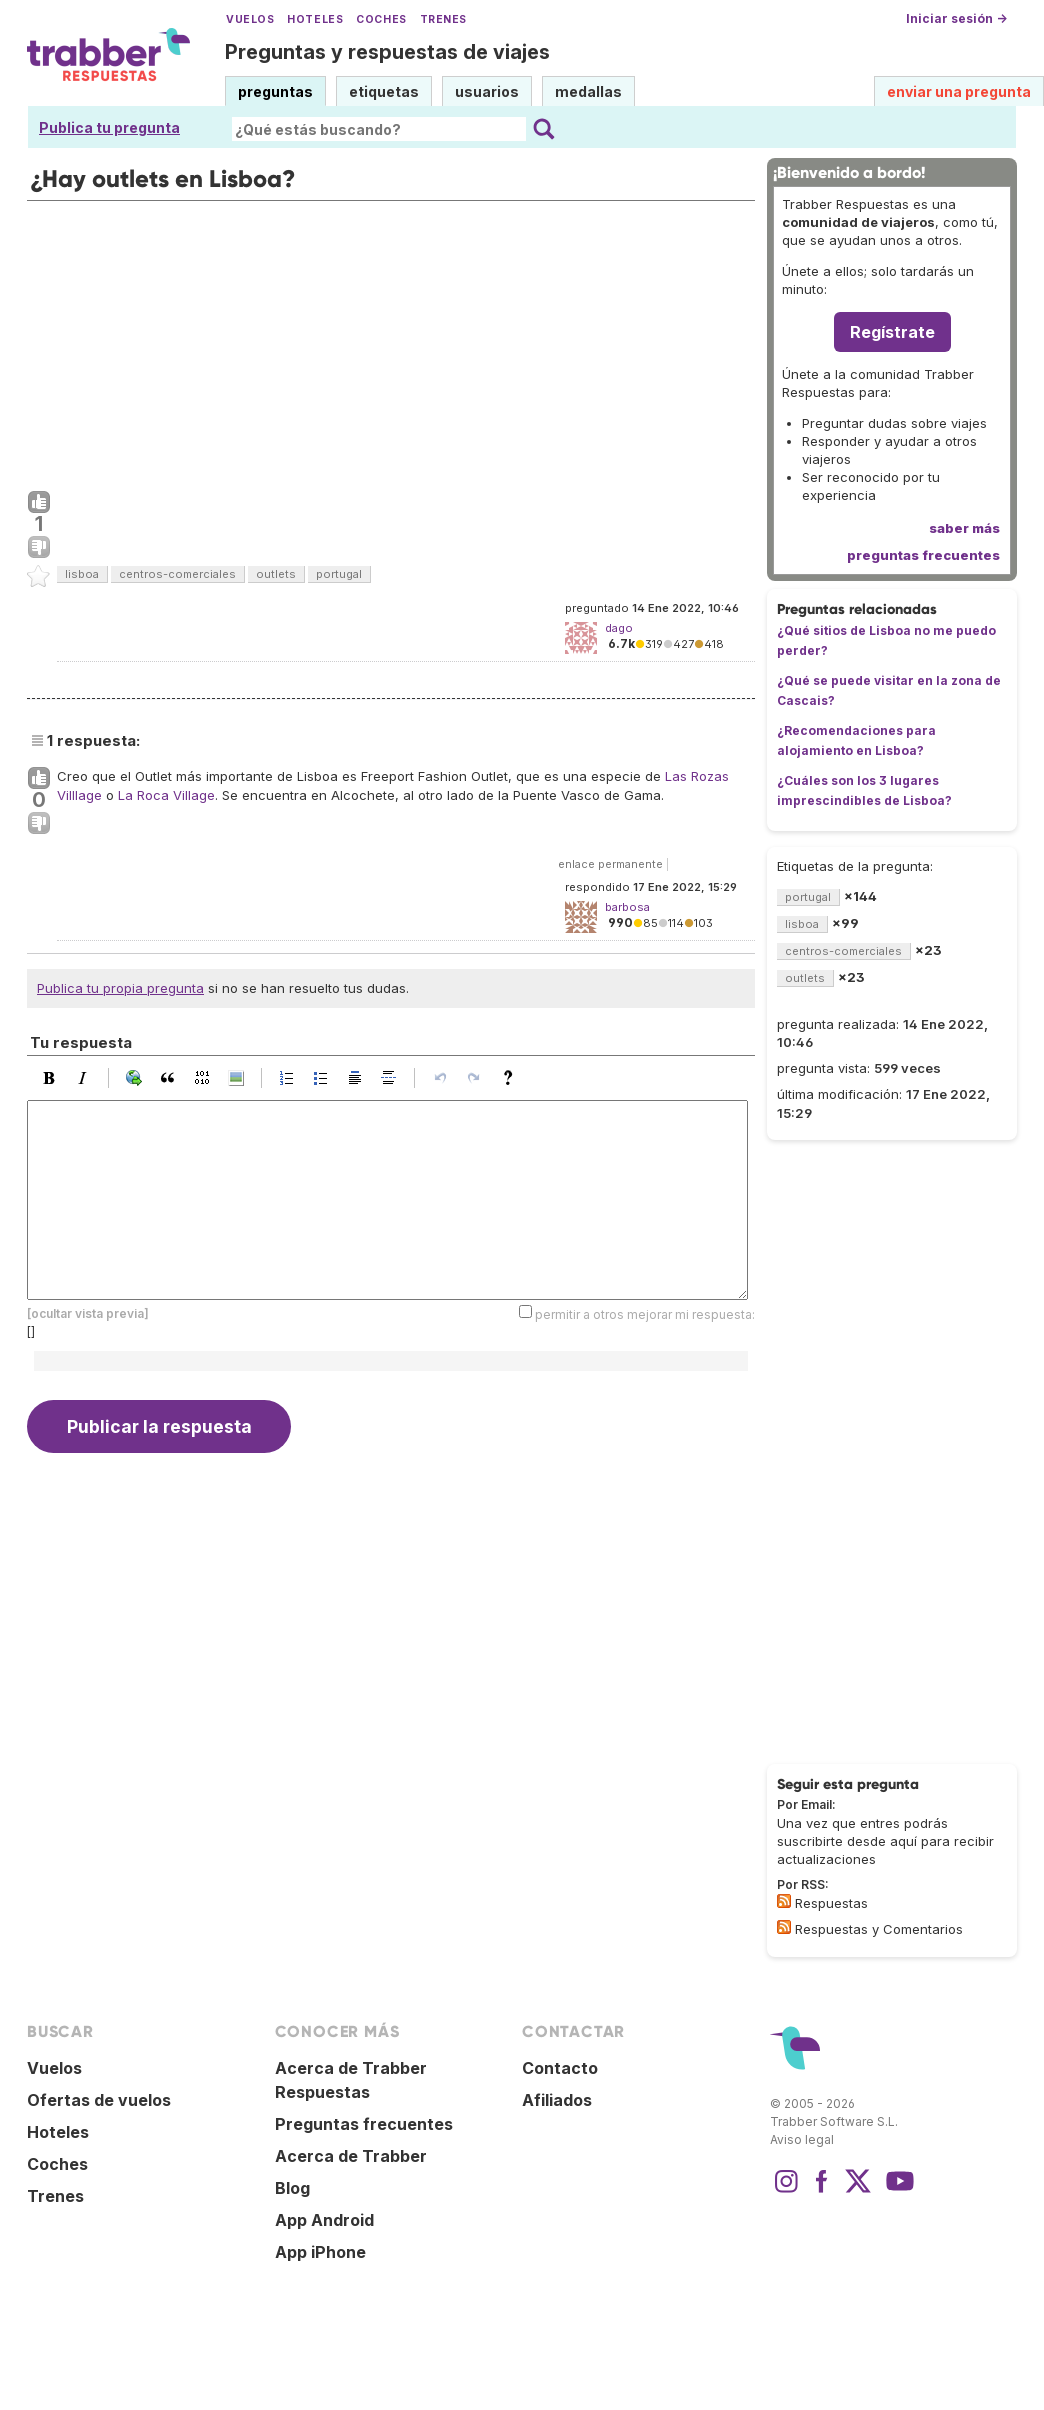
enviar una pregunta (959, 91)
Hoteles (315, 19)
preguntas (275, 91)
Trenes (443, 19)
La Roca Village (166, 795)
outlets (276, 574)
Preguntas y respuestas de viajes (387, 52)
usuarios (487, 91)
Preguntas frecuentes (364, 2124)
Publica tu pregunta (109, 127)
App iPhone (320, 2252)
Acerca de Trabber (351, 2156)
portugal (339, 574)
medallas (588, 91)
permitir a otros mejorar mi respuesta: (645, 1313)
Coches (381, 19)
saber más (964, 528)
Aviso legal (802, 2139)
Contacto (560, 2068)
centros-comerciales (177, 574)
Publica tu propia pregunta (120, 988)
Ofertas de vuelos (99, 2100)
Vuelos (250, 19)
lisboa (82, 574)
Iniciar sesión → (956, 18)
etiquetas (384, 91)
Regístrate (892, 332)
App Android (324, 2220)
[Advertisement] (391, 341)
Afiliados (557, 2100)
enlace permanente (610, 864)
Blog (292, 2188)
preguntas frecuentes (923, 555)
